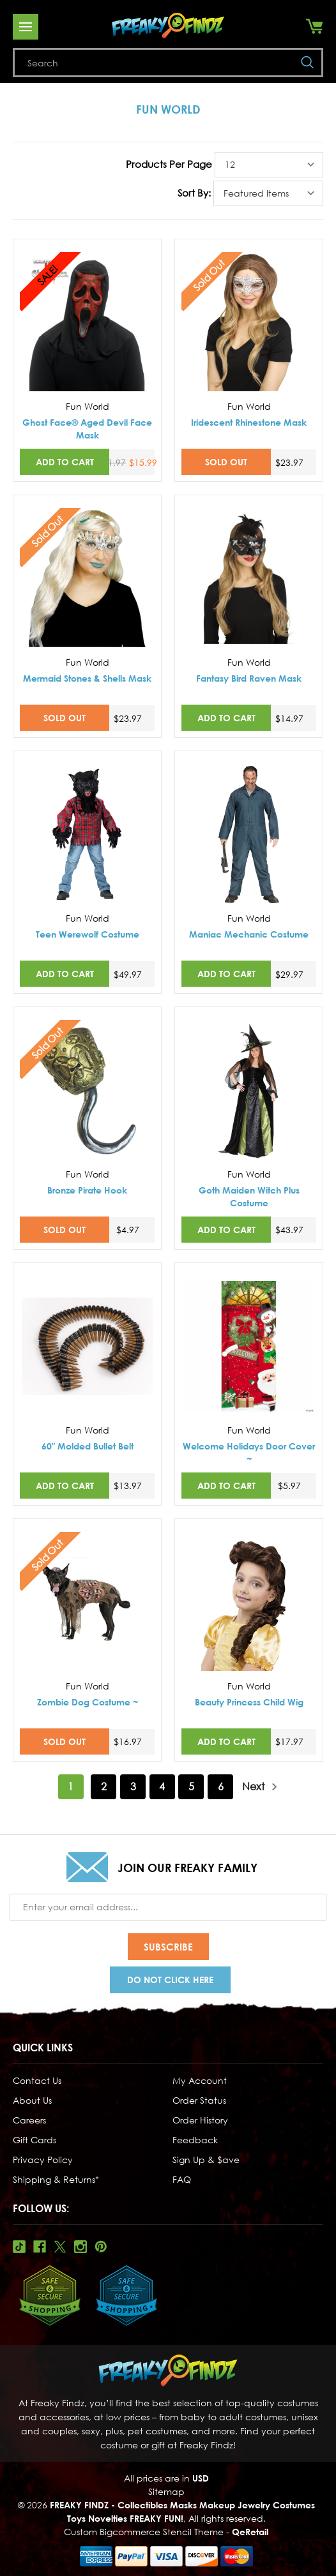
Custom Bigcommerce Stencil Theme (144, 2531)
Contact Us (37, 2080)
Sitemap (166, 2491)
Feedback (195, 2139)
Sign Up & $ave (206, 2159)
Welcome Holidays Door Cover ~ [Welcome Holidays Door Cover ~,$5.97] (249, 1452)
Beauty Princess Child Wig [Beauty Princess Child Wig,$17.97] (249, 1701)
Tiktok (19, 2246)
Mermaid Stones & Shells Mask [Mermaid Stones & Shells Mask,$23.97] (87, 678)
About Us (32, 2100)
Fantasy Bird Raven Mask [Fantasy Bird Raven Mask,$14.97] (249, 678)
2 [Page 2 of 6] (104, 1786)
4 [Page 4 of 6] (162, 1786)
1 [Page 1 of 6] (70, 1786)
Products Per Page (169, 164)
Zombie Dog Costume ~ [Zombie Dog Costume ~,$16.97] (87, 1701)
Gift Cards (34, 2139)
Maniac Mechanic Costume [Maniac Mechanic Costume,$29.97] (249, 934)
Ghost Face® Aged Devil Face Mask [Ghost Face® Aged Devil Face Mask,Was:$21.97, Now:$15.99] (87, 428)
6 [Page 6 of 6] (221, 1786)
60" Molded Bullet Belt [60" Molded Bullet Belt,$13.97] (88, 1446)
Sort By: (194, 192)
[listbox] (269, 164)
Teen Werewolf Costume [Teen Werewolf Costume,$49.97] (87, 934)
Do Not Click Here (170, 1979)
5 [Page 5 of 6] (191, 1786)
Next (260, 1786)
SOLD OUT (226, 461)
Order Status (199, 2100)
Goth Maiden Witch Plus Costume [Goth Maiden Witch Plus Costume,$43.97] (249, 1196)
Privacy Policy (43, 2159)
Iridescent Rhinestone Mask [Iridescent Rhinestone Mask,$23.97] (249, 422)
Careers (29, 2120)
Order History (200, 2120)
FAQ (181, 2179)
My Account (199, 2080)
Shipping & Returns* (56, 2179)
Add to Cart (65, 461)
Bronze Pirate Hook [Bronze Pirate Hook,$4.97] (87, 1190)
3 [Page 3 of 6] (133, 1786)
